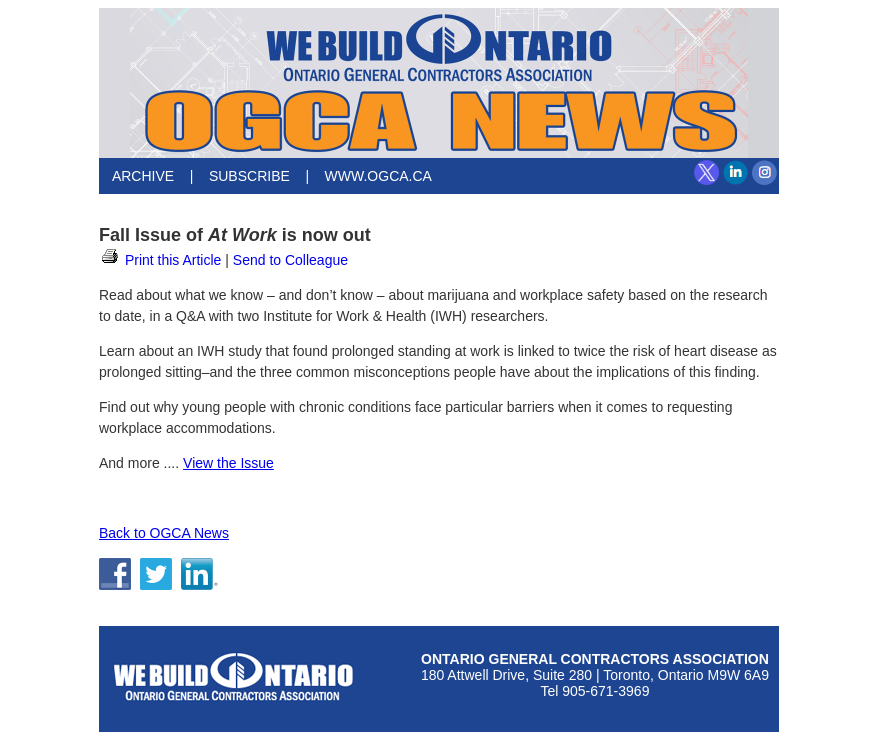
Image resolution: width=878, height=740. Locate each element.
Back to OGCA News (164, 533)
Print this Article (160, 260)
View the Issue (228, 463)
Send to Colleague (290, 260)
